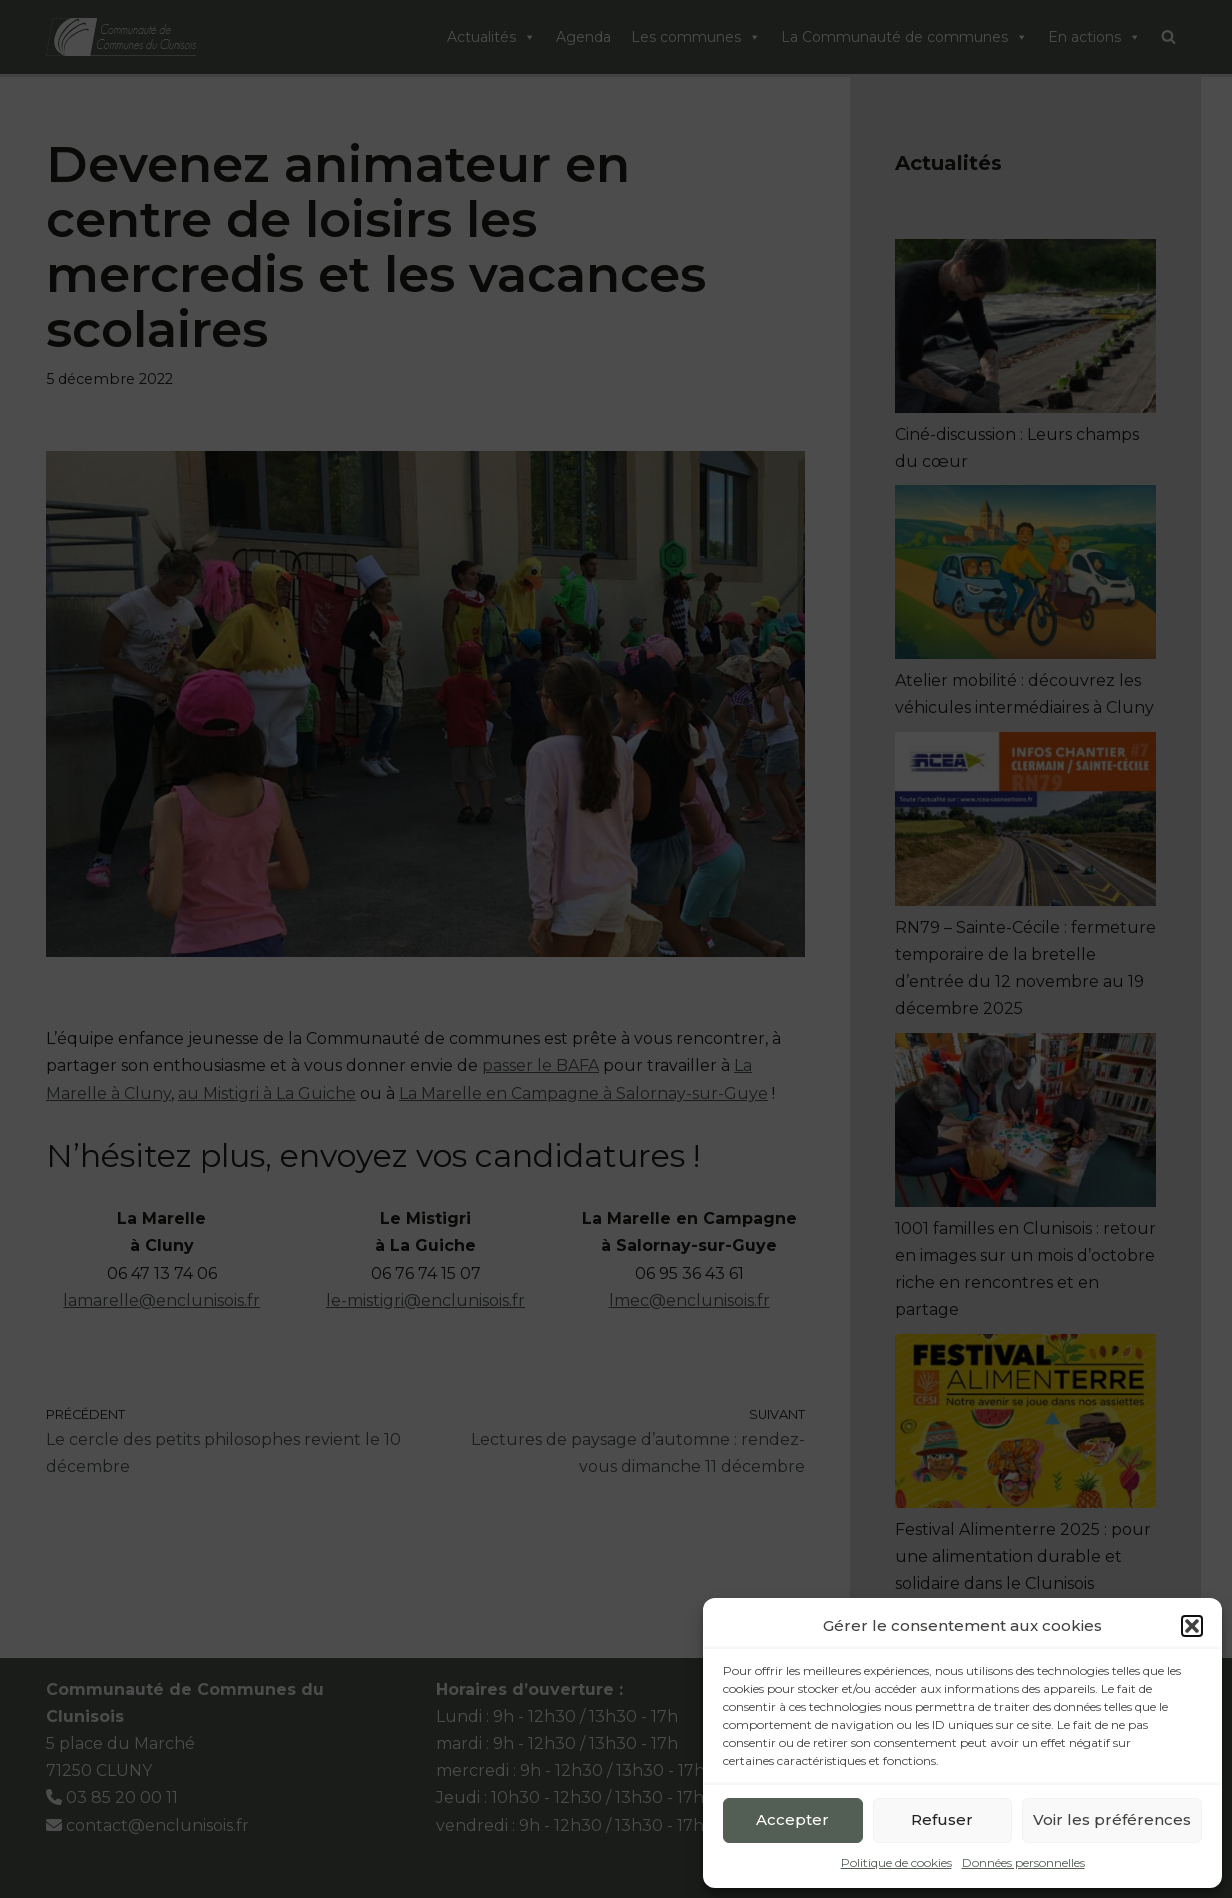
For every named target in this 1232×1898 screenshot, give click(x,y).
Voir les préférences (1112, 1819)
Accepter (792, 1819)
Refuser (942, 1819)
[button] (1192, 1626)
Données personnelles (1023, 1862)
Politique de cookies (896, 1862)
